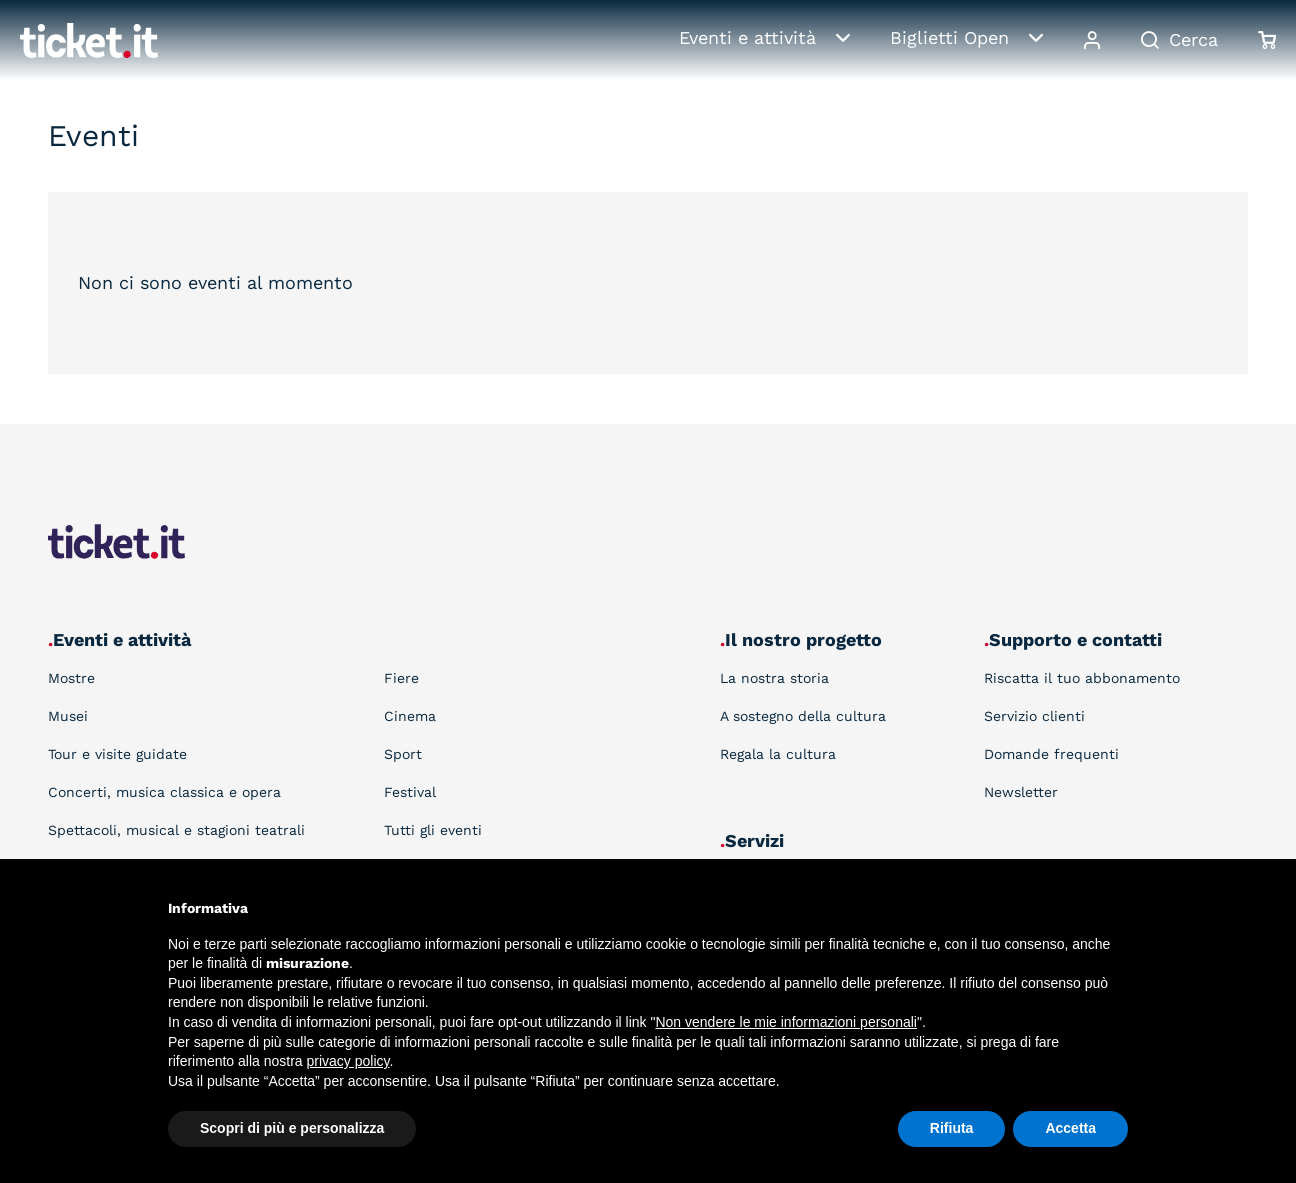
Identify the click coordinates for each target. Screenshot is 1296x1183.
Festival (410, 792)
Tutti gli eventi (433, 830)
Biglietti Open (949, 37)
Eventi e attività (747, 37)
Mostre (71, 678)
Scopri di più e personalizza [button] (292, 1128)
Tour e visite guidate (117, 754)
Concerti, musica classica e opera (164, 792)
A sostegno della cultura (803, 716)
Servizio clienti (1034, 716)
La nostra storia (774, 678)
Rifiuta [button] (952, 1128)
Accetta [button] (1070, 1128)
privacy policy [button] (348, 1061)
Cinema (410, 716)
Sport (403, 754)
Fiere (401, 678)
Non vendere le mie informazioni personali (785, 1022)
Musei (68, 716)
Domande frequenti (1051, 754)
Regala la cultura (778, 754)
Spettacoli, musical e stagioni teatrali (176, 830)
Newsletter (1021, 792)
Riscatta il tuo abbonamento (1082, 678)
